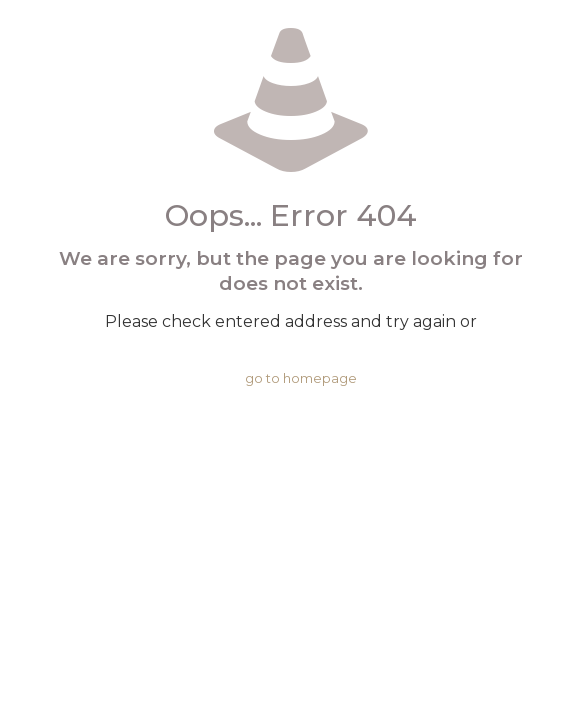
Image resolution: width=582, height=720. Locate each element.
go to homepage (301, 378)
